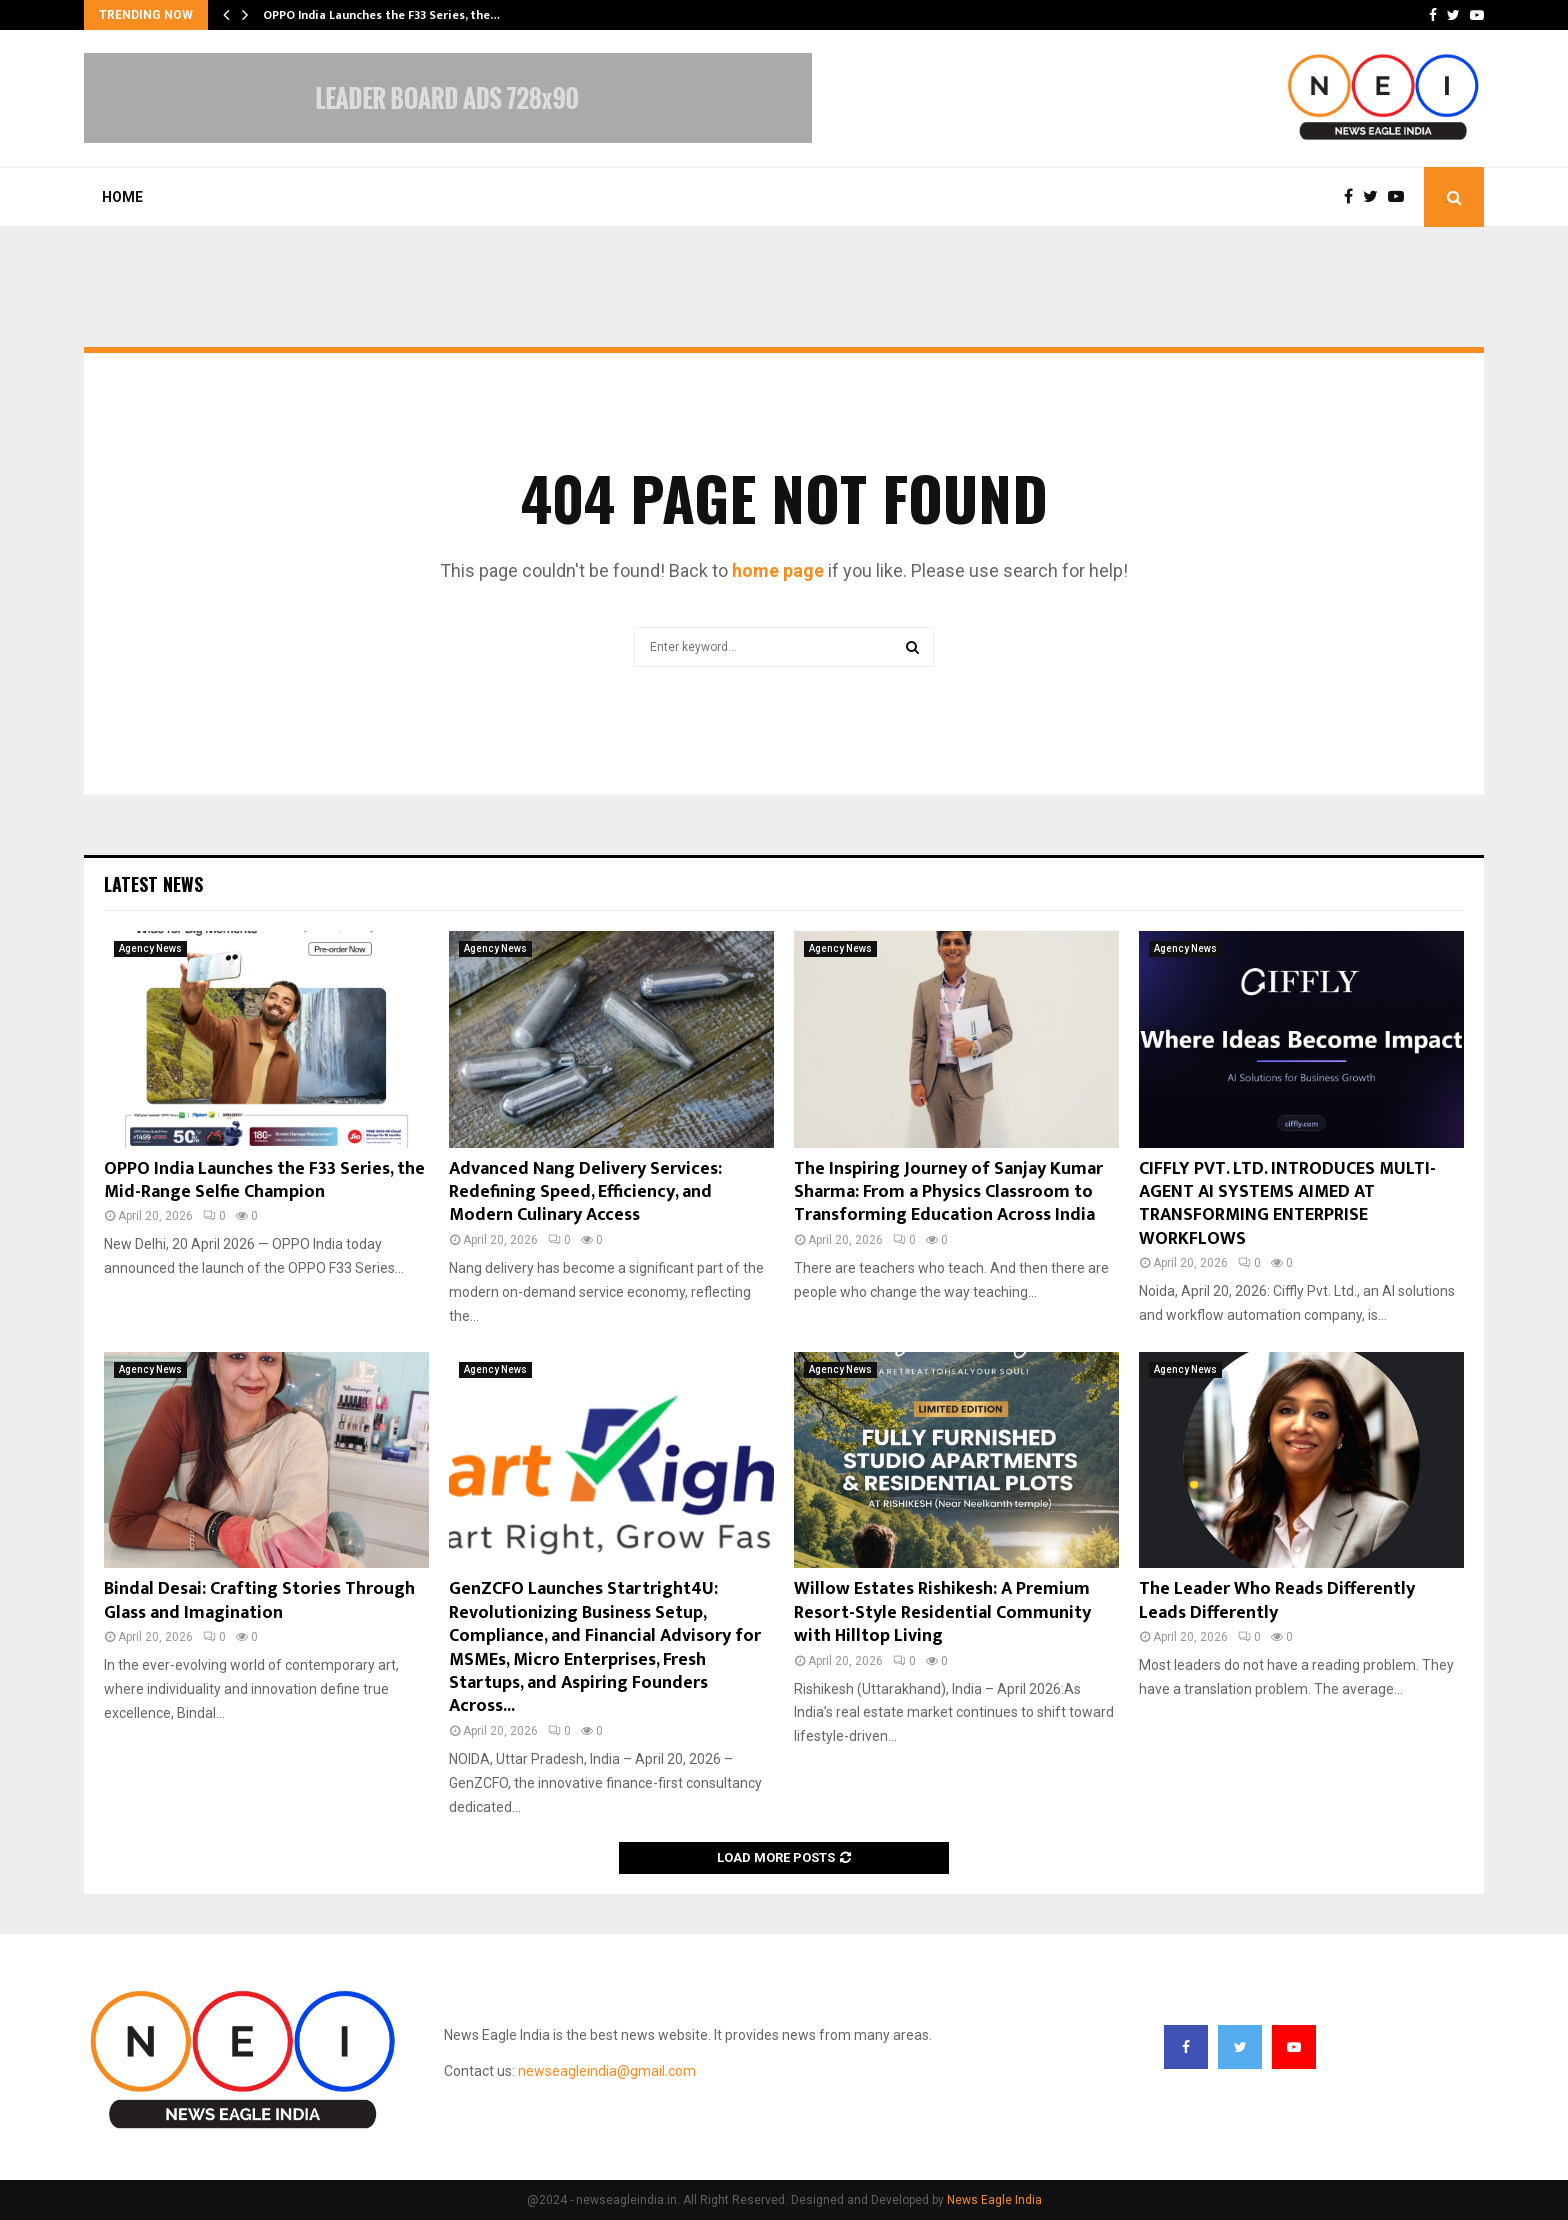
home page (778, 570)
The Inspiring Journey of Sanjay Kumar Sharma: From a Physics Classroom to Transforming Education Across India (948, 1192)
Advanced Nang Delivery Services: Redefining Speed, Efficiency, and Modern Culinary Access (585, 1192)
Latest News (153, 884)
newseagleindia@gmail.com (607, 2071)
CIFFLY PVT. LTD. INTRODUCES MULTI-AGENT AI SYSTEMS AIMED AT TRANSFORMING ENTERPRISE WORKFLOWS (1287, 1204)
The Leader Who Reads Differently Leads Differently (1277, 1600)
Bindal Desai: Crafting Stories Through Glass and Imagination (259, 1600)
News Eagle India (994, 2200)
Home (122, 197)
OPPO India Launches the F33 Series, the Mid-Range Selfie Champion (264, 1180)
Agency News (150, 948)
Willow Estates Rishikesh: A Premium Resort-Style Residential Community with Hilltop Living (942, 1612)
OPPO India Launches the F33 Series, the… (381, 15)
